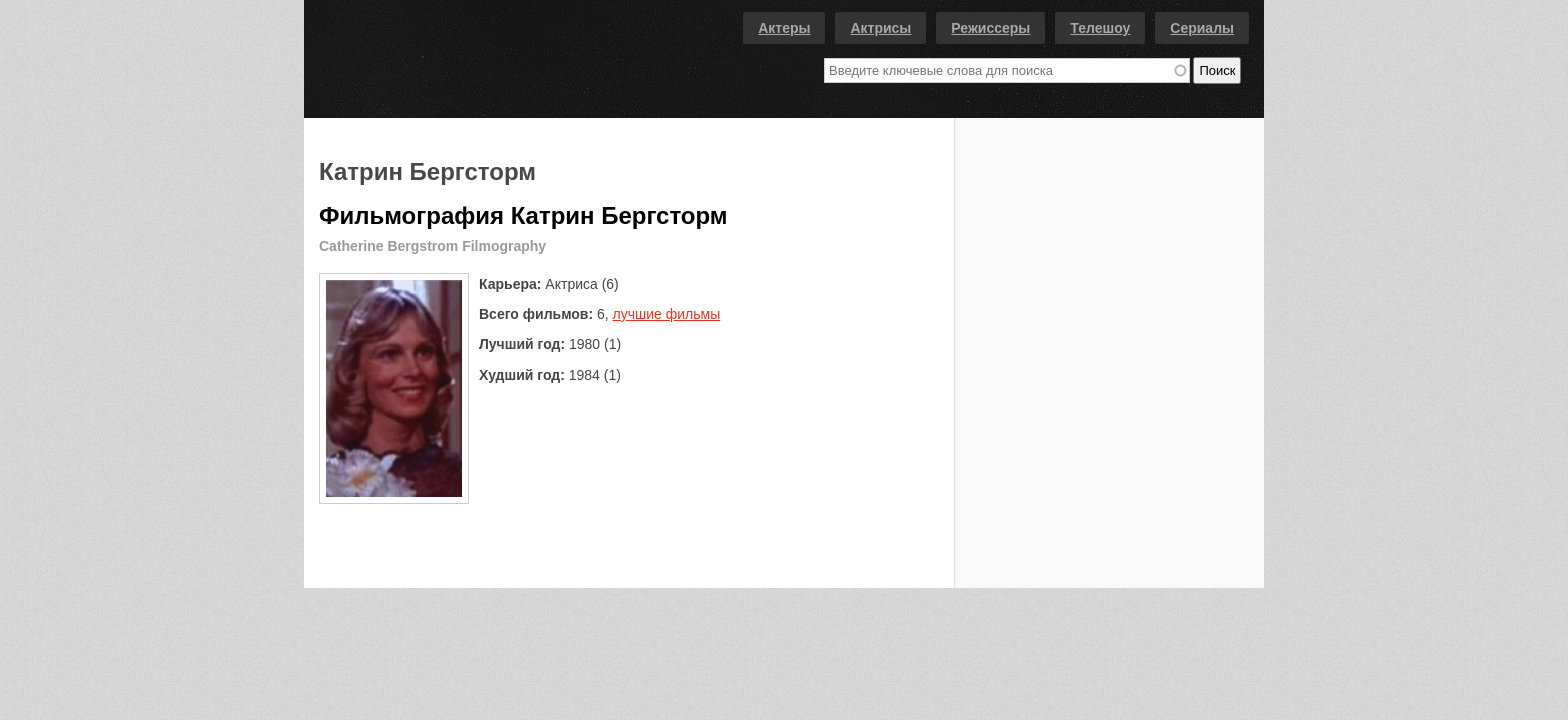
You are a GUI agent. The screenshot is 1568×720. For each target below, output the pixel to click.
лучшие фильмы (667, 314)
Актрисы (880, 28)
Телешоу (1100, 28)
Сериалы (1202, 28)
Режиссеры (990, 28)
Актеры (784, 28)
